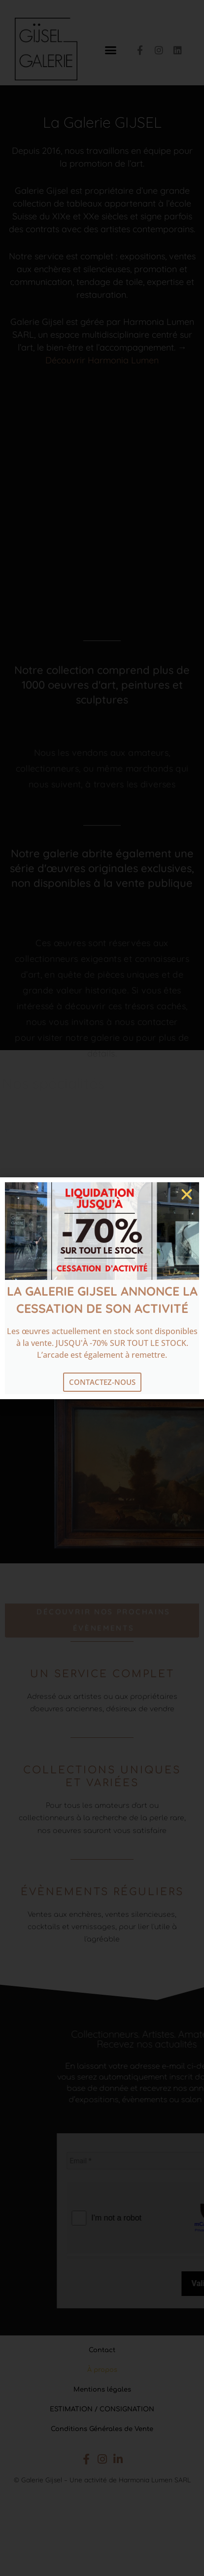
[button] (186, 1194)
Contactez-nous (102, 1382)
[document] (102, 1288)
